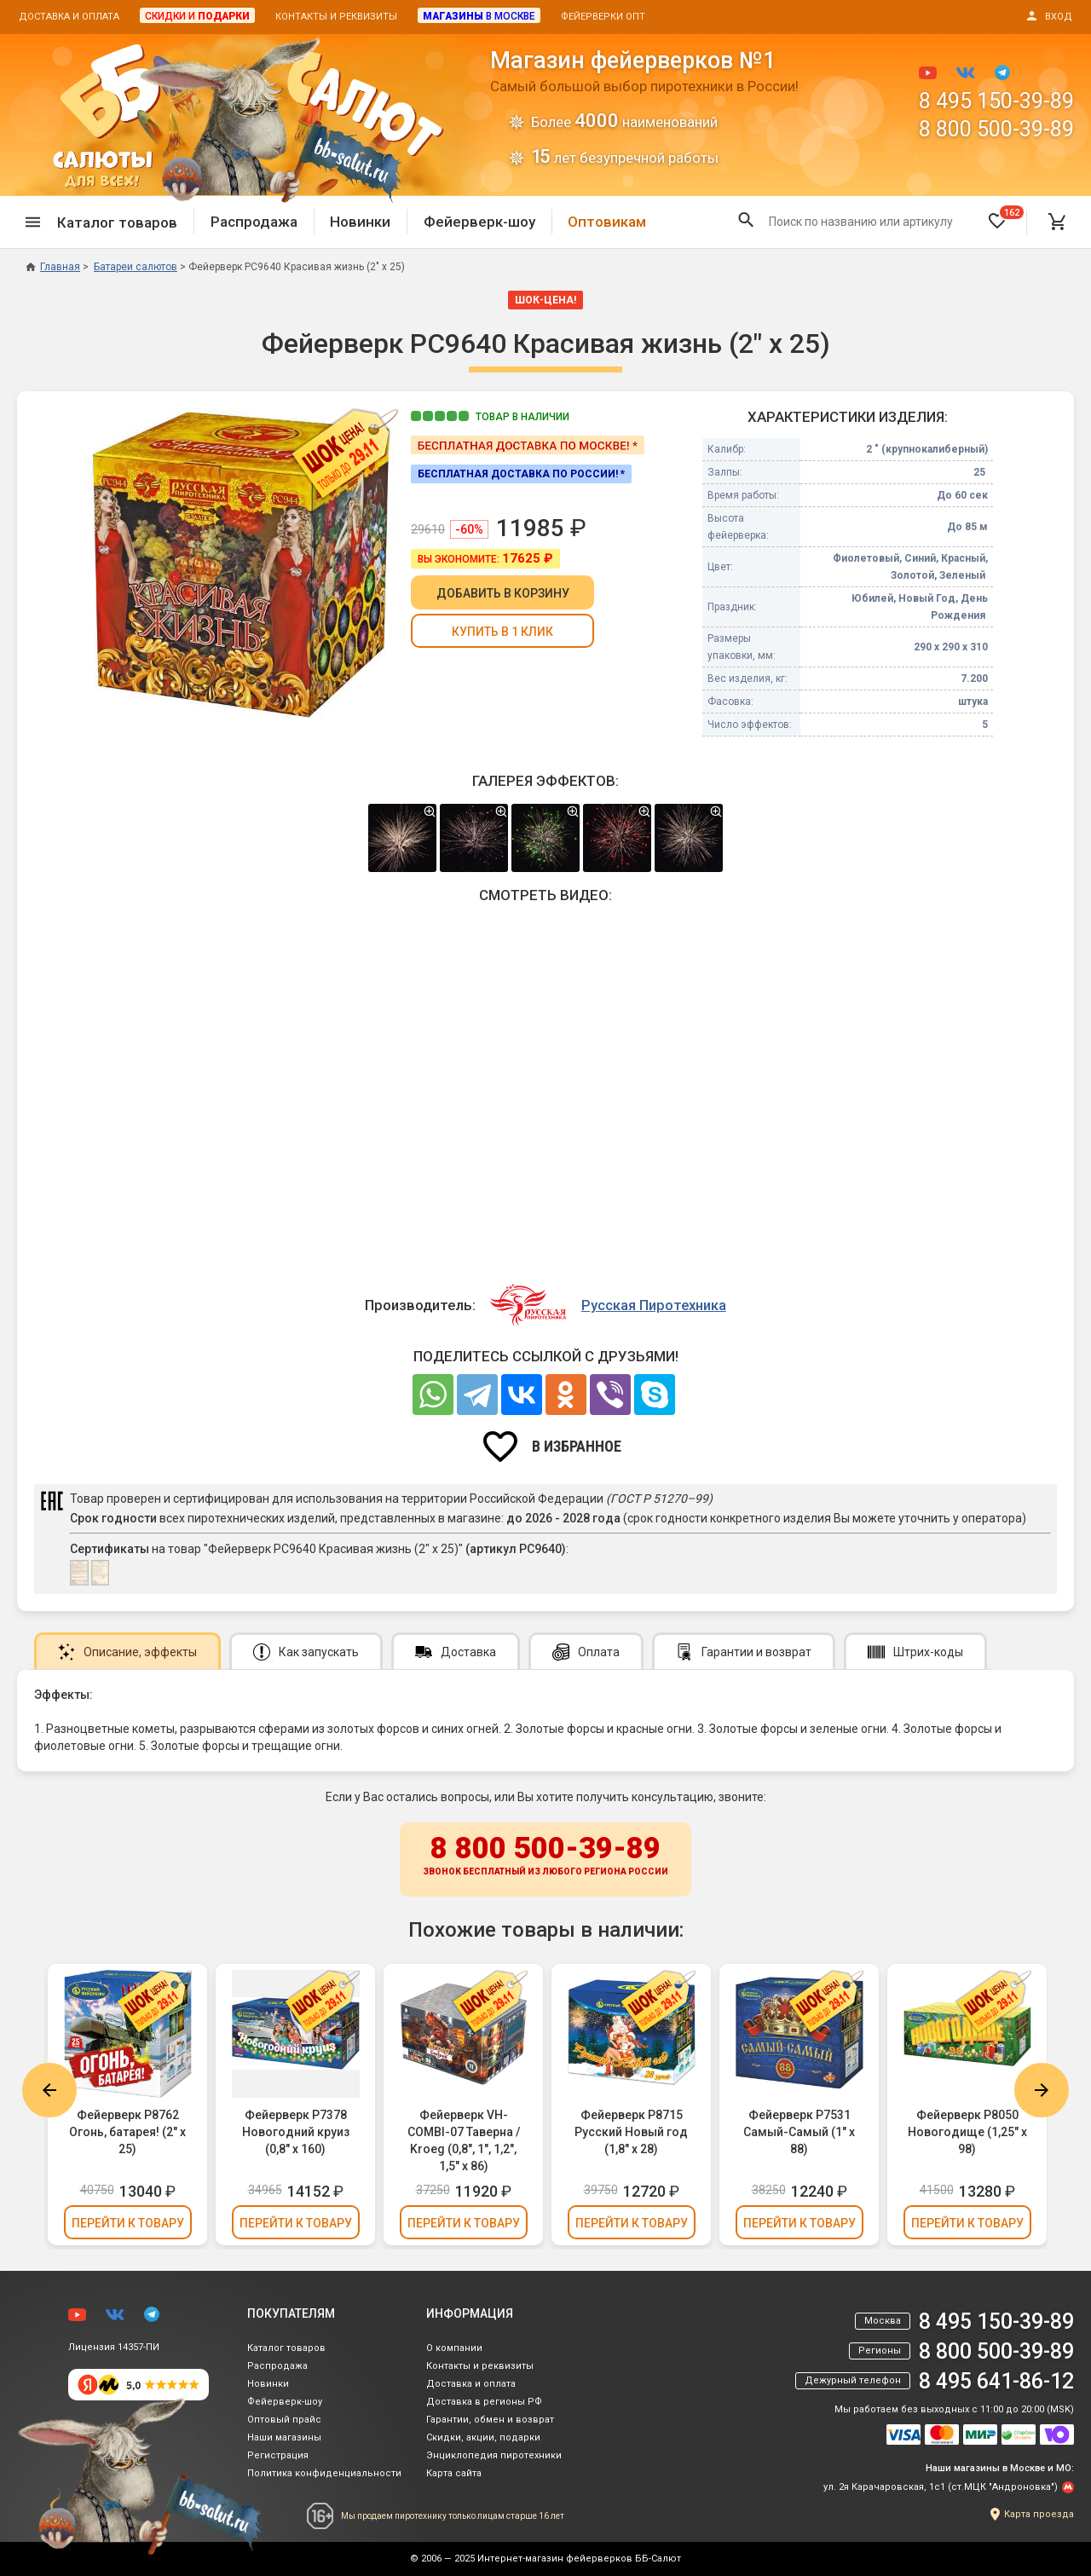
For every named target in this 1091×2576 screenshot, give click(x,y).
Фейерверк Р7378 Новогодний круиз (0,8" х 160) (295, 2132)
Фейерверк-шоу (479, 221)
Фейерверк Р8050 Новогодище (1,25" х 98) (967, 2132)
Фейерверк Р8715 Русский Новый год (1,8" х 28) (631, 2132)
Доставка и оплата (69, 16)
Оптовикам (607, 221)
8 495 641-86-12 (996, 2381)
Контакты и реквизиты (336, 16)
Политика (324, 2473)
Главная (53, 267)
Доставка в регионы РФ (484, 2401)
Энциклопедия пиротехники (494, 2455)
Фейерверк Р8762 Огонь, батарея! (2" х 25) (127, 2132)
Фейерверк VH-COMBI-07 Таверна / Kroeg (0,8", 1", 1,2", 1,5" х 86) (463, 2140)
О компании (454, 2348)
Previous (49, 2090)
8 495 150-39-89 (996, 101)
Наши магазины (284, 2437)
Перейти (128, 2223)
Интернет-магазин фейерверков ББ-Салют (579, 2558)
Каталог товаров (286, 2348)
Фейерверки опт (603, 16)
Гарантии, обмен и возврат (490, 2419)
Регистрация (278, 2455)
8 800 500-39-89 (996, 129)
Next (1041, 2090)
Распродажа (254, 221)
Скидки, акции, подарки (483, 2437)
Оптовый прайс (284, 2419)
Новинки (360, 221)
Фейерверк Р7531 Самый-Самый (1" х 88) (799, 2132)
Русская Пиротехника (653, 1305)
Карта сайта (454, 2473)
